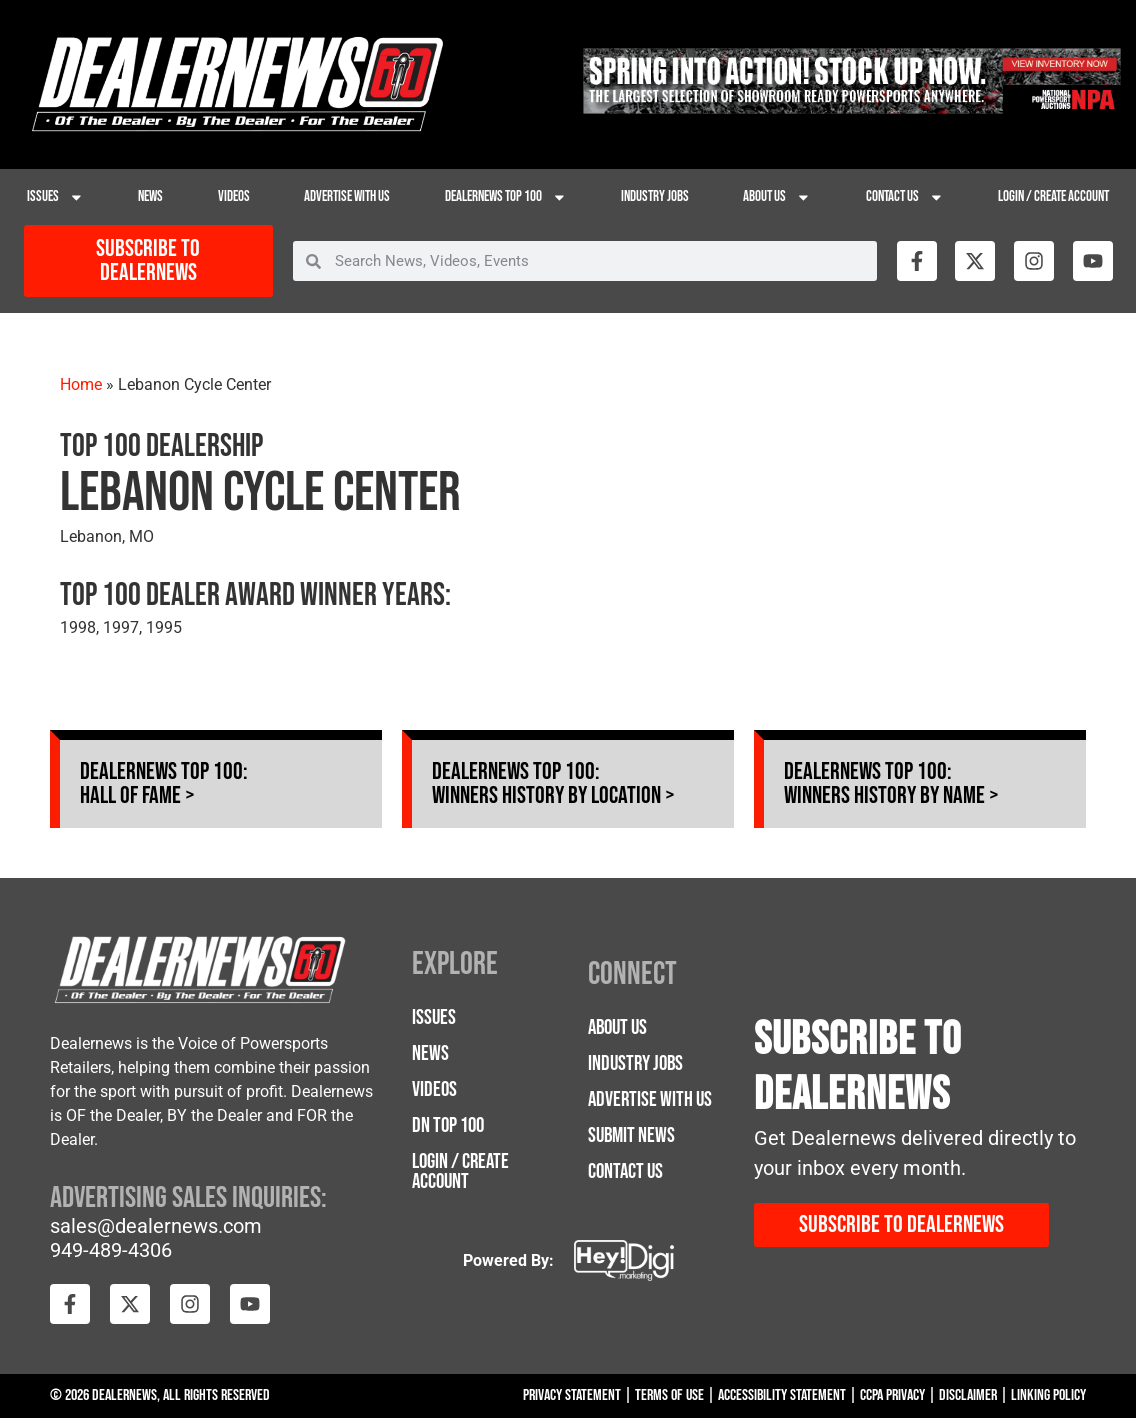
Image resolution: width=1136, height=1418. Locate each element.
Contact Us (905, 197)
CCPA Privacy (892, 1395)
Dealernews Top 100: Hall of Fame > (164, 783)
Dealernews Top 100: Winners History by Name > (891, 783)
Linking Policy (1048, 1395)
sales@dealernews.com (156, 1226)
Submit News (631, 1135)
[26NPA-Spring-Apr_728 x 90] (852, 108)
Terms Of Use (669, 1395)
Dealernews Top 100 (506, 197)
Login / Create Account (1053, 196)
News (150, 196)
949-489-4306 (111, 1250)
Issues (55, 197)
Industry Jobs (655, 196)
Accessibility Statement (782, 1395)
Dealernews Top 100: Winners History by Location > (553, 783)
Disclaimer (968, 1395)
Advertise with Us (347, 196)
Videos (234, 196)
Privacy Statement (572, 1395)
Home (81, 384)
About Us (777, 197)
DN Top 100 (448, 1125)
